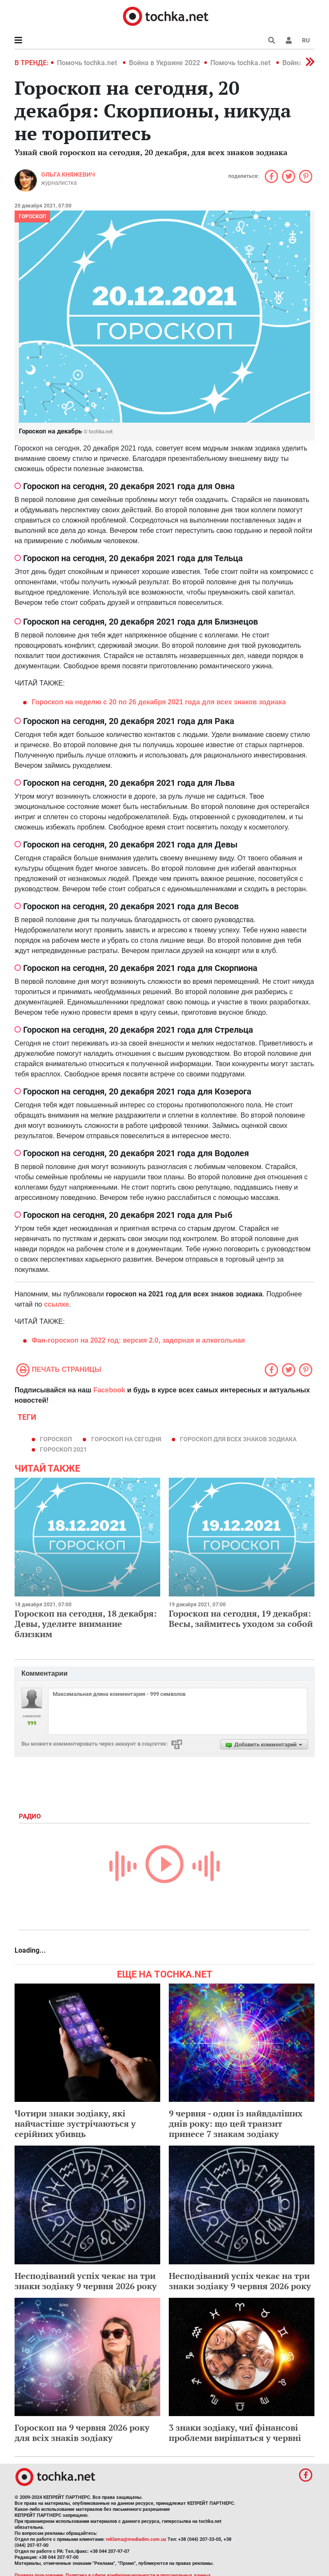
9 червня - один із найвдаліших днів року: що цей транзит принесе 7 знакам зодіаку (235, 2123)
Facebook (109, 1390)
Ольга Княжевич (68, 174)
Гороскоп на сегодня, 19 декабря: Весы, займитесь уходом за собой (241, 1618)
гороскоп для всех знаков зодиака (238, 1439)
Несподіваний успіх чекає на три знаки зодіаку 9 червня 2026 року (86, 2281)
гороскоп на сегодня (126, 1439)
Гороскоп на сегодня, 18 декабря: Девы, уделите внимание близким (86, 1624)
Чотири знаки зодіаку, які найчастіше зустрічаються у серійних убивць (75, 2123)
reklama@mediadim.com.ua (136, 2539)
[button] (288, 40)
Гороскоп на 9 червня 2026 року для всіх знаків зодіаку (82, 2433)
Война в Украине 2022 (164, 63)
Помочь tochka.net (88, 63)
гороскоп (56, 1439)
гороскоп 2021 (63, 1449)
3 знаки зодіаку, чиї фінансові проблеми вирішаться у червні (235, 2433)
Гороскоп (32, 216)
